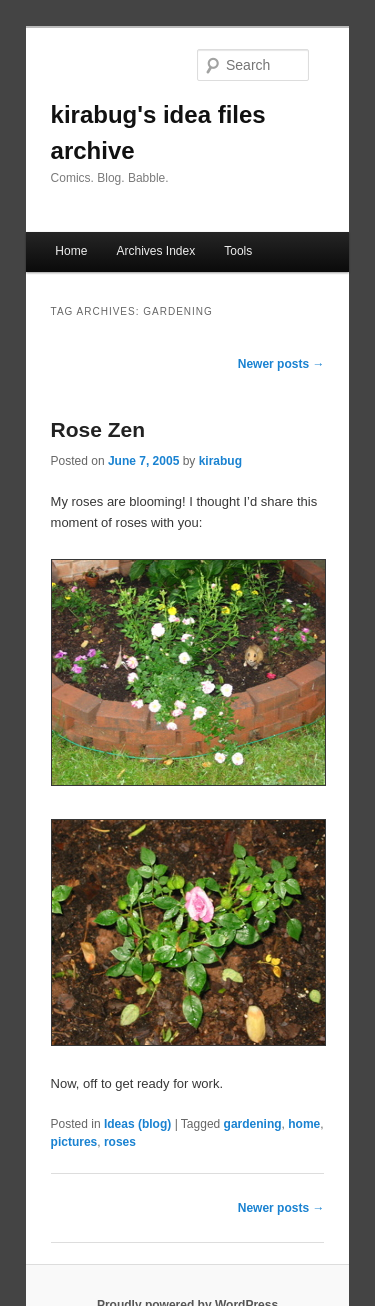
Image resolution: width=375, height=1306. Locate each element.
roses (120, 1142)
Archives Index (155, 251)
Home (71, 251)
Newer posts (281, 364)
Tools (238, 251)
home (304, 1124)
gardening (253, 1124)
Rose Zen (98, 429)
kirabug (220, 461)
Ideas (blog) (137, 1124)
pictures (74, 1142)
